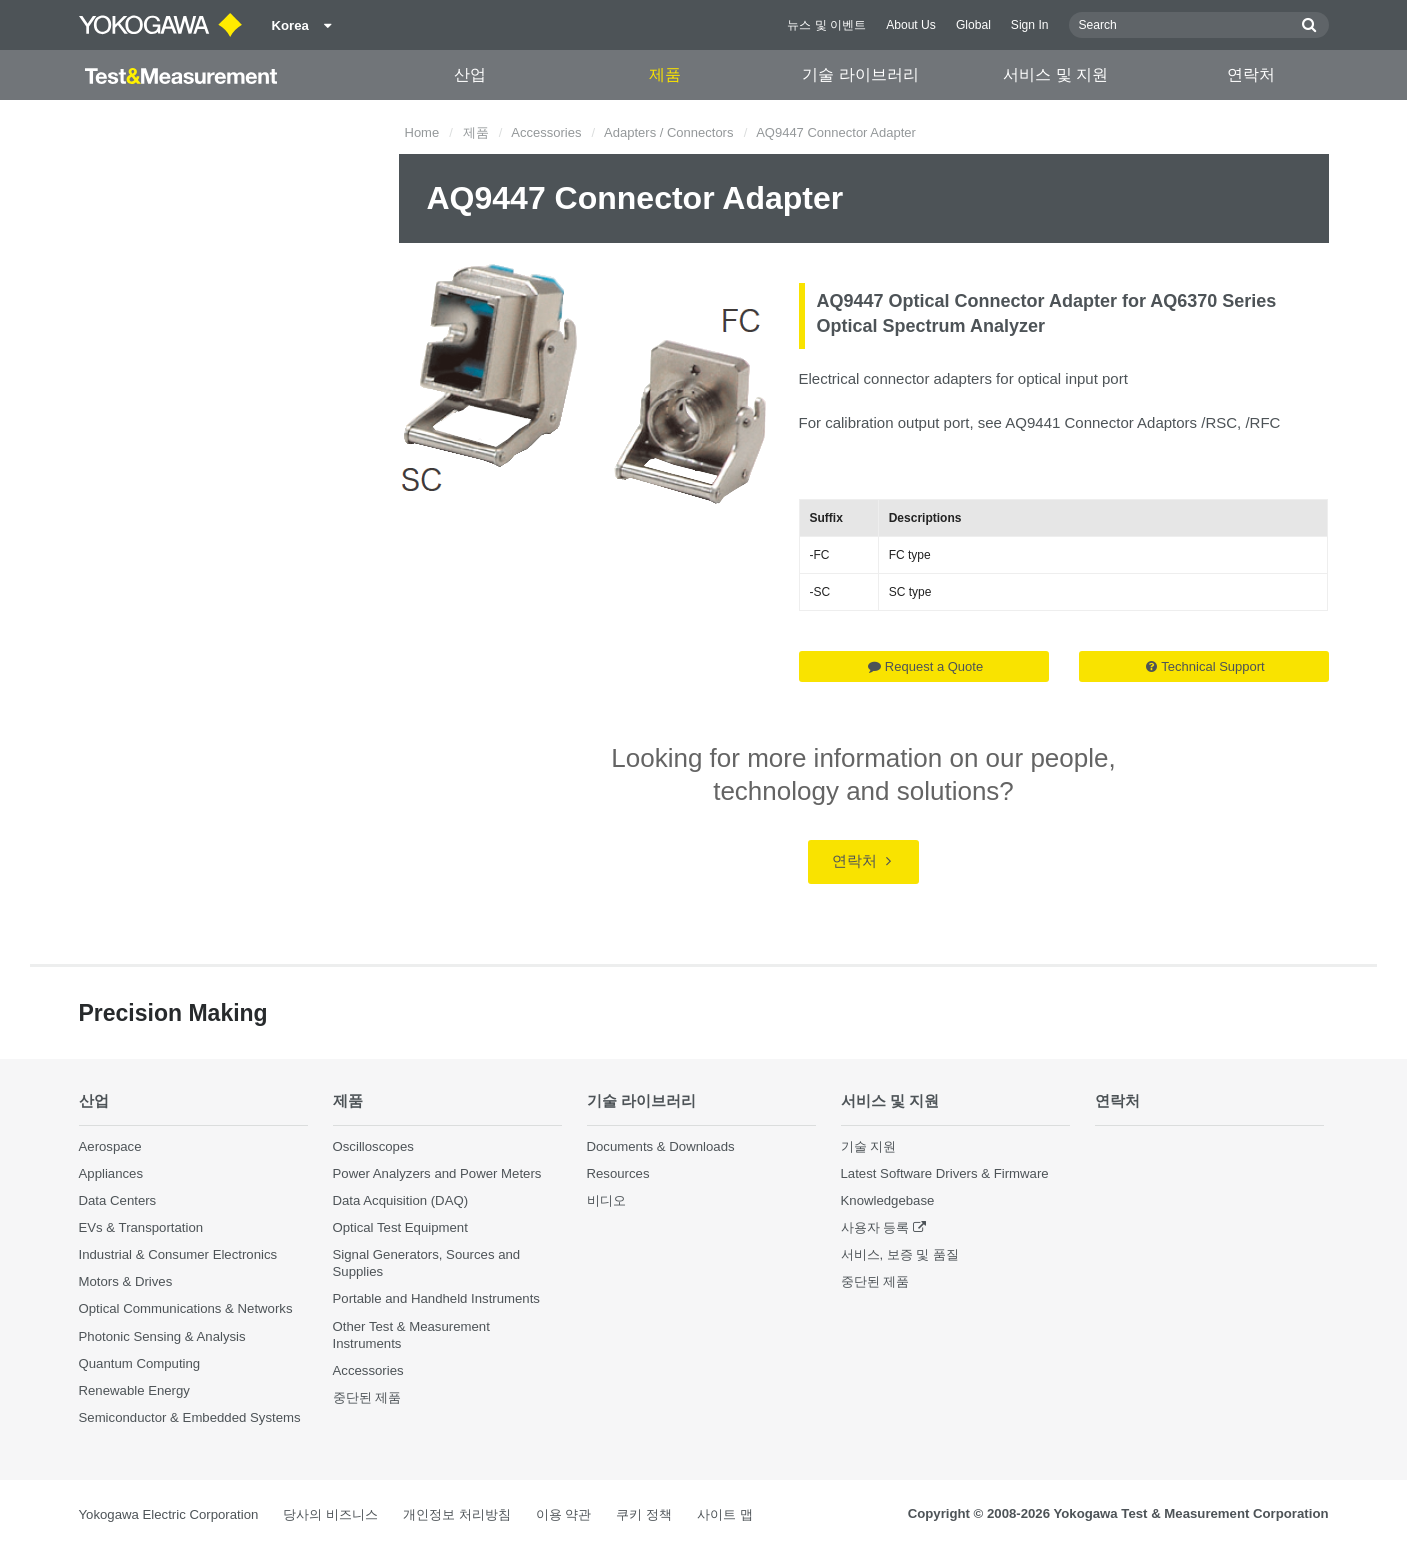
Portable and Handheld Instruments (436, 1298)
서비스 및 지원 (1055, 74)
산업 (470, 74)
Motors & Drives (126, 1281)
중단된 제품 (367, 1397)
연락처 (1251, 74)
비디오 (606, 1200)
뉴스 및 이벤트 (826, 25)
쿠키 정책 (644, 1514)
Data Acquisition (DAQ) (401, 1200)
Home (422, 132)
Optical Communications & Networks (186, 1308)
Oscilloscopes (373, 1146)
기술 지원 (869, 1146)
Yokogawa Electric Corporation (169, 1514)
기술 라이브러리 (860, 74)
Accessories (546, 132)
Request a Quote (925, 666)
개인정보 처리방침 (457, 1514)
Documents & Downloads (661, 1146)
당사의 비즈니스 (330, 1514)
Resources (618, 1173)
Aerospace (110, 1146)
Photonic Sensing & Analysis (162, 1336)
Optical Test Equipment (400, 1227)
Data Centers (118, 1200)
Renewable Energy (134, 1390)
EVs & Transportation (141, 1227)
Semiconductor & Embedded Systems (190, 1417)
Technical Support (1205, 666)
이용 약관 (564, 1514)
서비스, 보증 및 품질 (900, 1254)
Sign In (1030, 25)
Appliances (111, 1173)
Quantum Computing (140, 1363)
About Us (911, 25)
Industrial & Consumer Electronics (178, 1254)
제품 (665, 74)
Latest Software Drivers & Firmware (945, 1173)
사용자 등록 (875, 1227)
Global (973, 25)
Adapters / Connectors (668, 132)
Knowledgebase (888, 1200)
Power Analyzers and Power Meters (437, 1173)
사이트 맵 (725, 1514)
